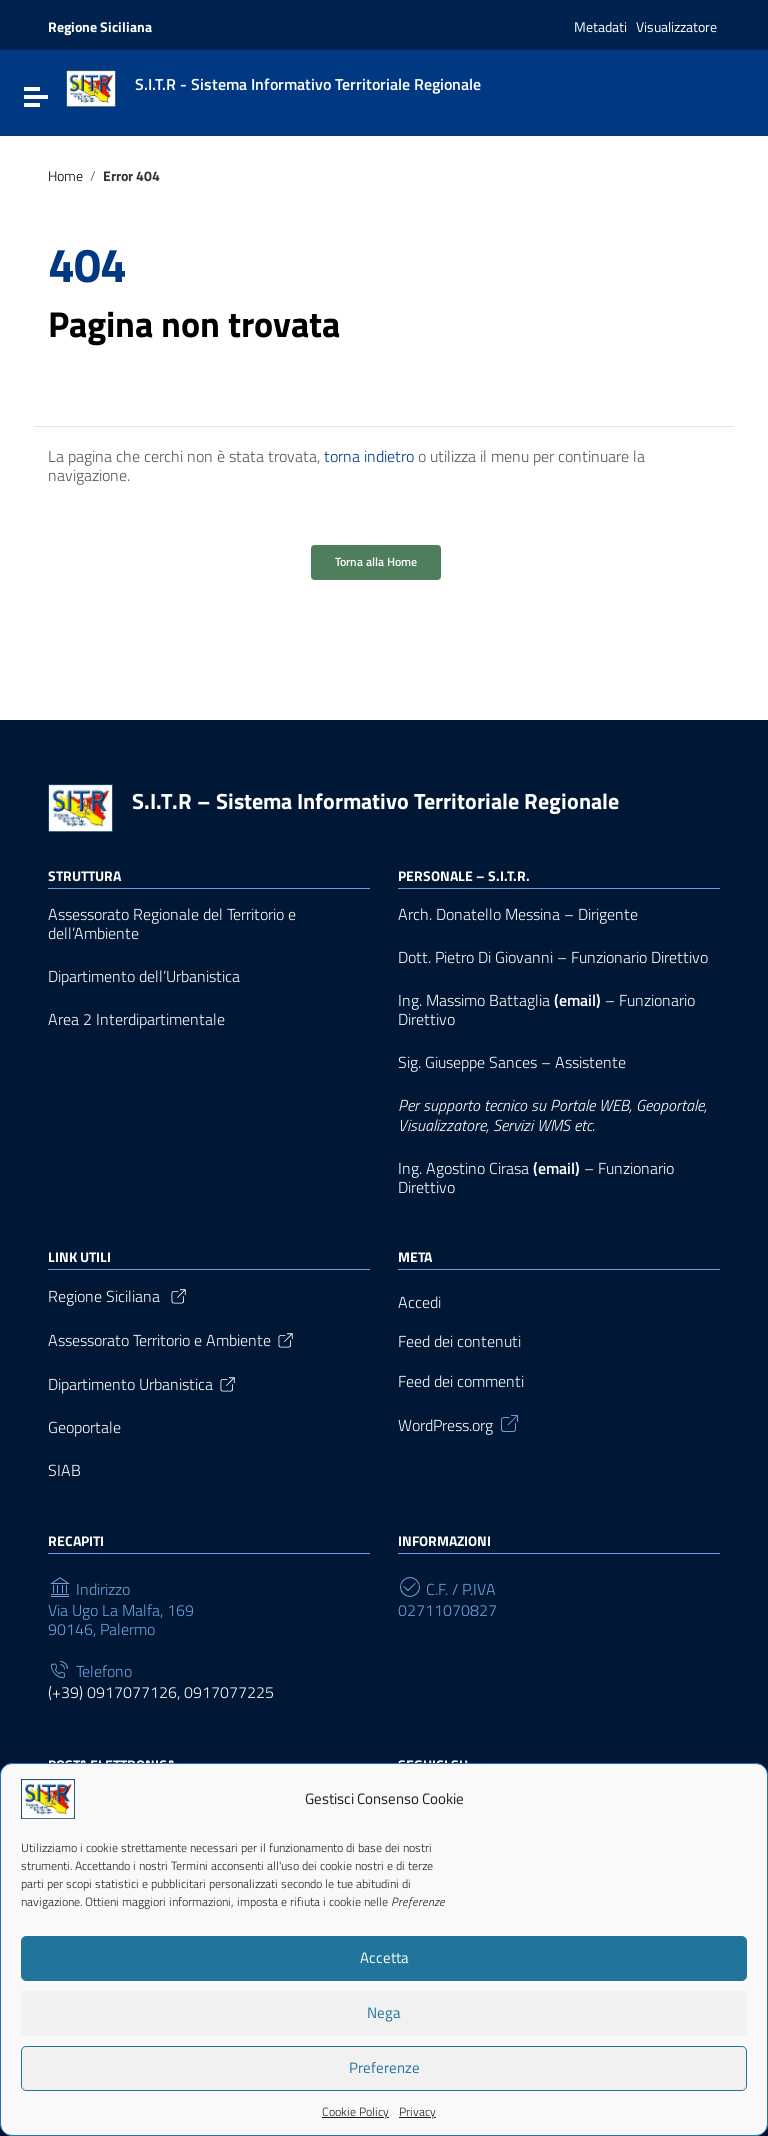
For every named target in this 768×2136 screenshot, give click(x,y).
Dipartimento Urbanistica (143, 1384)
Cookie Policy (355, 2117)
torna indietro (369, 456)
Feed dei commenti (461, 1381)
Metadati (600, 26)
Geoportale (84, 1427)
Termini (189, 1871)
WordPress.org (460, 1423)
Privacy (417, 2117)
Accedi (419, 1302)
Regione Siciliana (118, 1296)
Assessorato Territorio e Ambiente (172, 1340)
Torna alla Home (376, 561)
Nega (384, 2018)
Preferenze (384, 2073)
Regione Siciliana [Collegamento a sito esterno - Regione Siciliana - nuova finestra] (100, 26)
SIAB (64, 1470)
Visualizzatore (676, 26)
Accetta (384, 1963)
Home (65, 176)
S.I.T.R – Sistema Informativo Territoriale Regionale (375, 801)
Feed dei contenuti (459, 1341)
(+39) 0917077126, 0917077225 (161, 1692)
